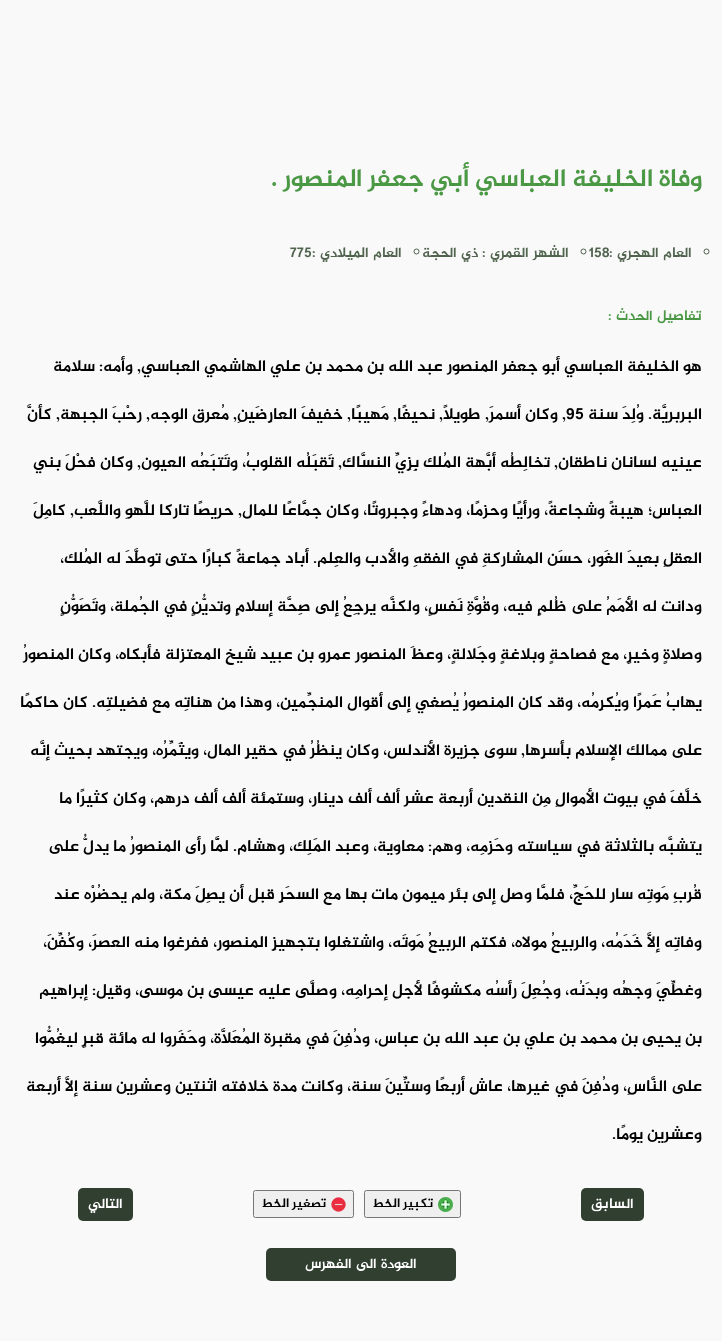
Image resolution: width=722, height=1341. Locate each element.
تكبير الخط (412, 1204)
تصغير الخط (303, 1204)
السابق (612, 1204)
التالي (105, 1204)
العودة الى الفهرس (361, 1264)
